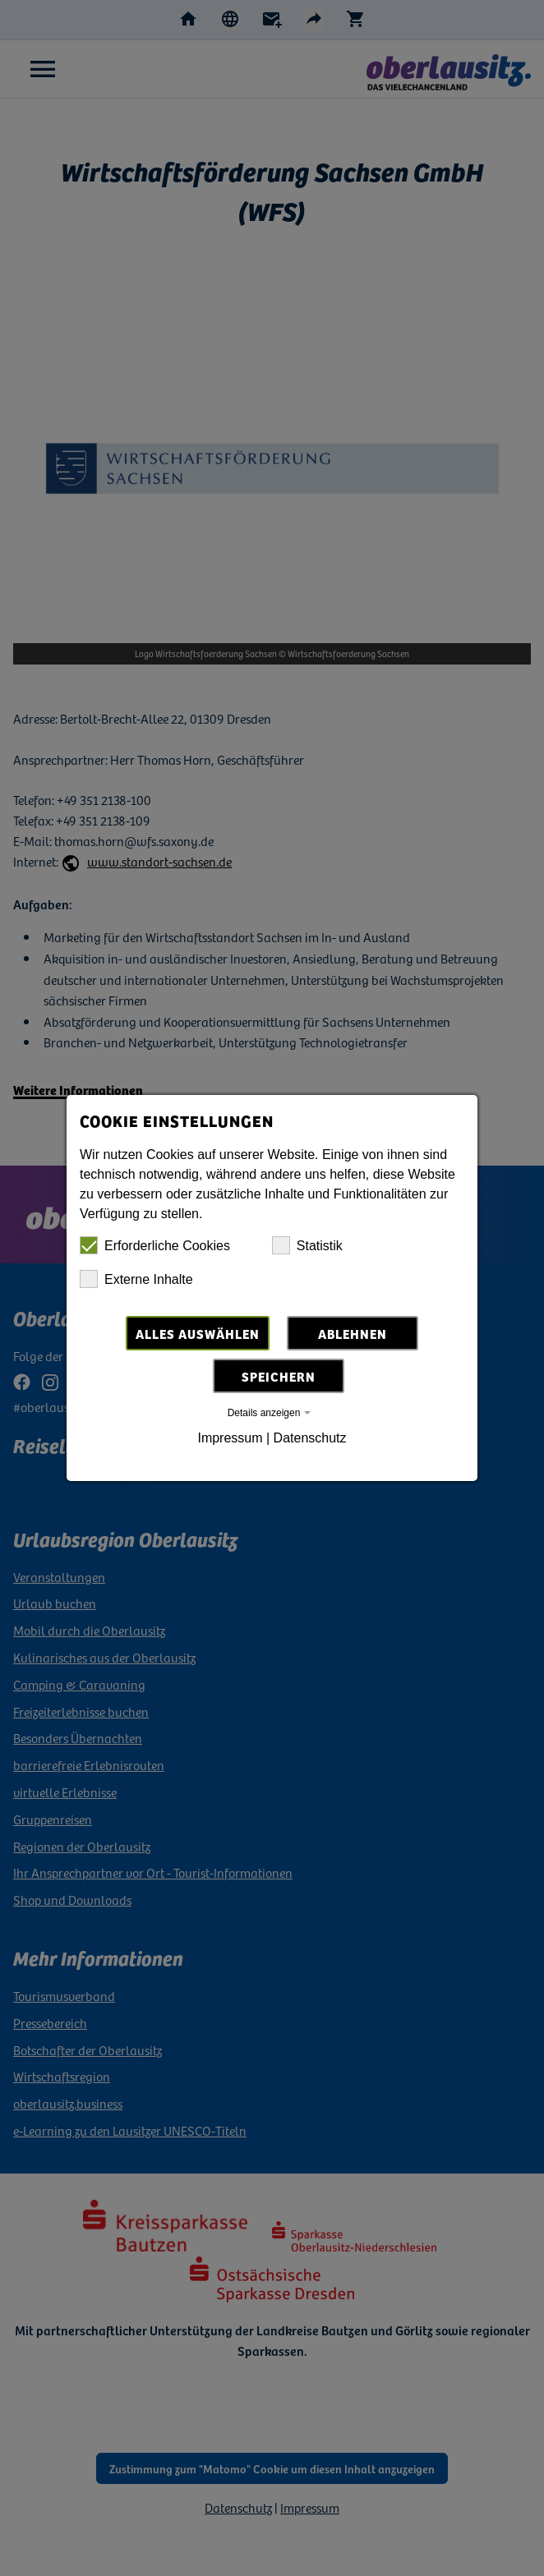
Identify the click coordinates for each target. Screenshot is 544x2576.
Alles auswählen (198, 1333)
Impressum (229, 1438)
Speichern (279, 1376)
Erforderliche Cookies (155, 1245)
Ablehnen (352, 1333)
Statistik (307, 1245)
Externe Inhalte (136, 1279)
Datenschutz (310, 1438)
